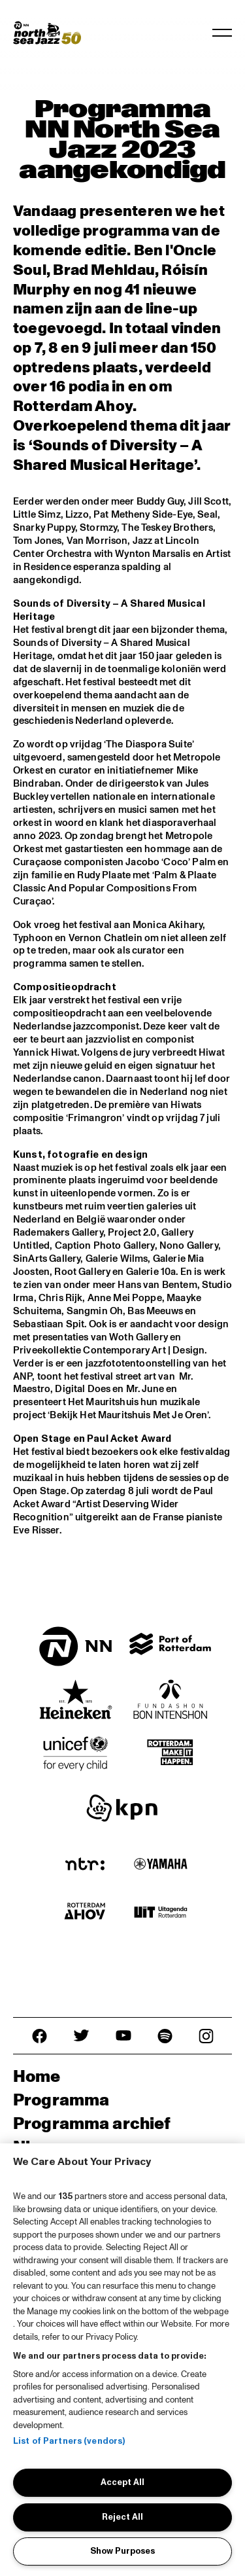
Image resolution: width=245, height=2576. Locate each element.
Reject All (122, 2517)
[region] (122, 2359)
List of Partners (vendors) (69, 2441)
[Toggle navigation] (222, 33)
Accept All (122, 2482)
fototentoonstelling (147, 1363)
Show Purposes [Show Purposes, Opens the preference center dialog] (122, 2551)
